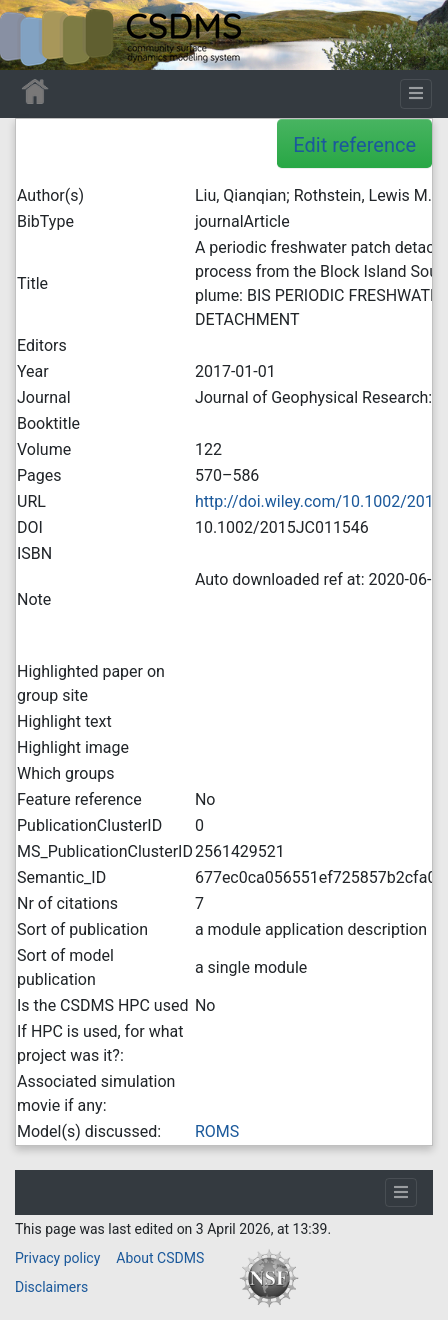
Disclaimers (51, 1287)
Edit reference (354, 145)
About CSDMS (160, 1258)
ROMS (217, 1131)
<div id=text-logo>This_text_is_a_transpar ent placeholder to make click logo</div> (32, 35)
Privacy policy (57, 1258)
